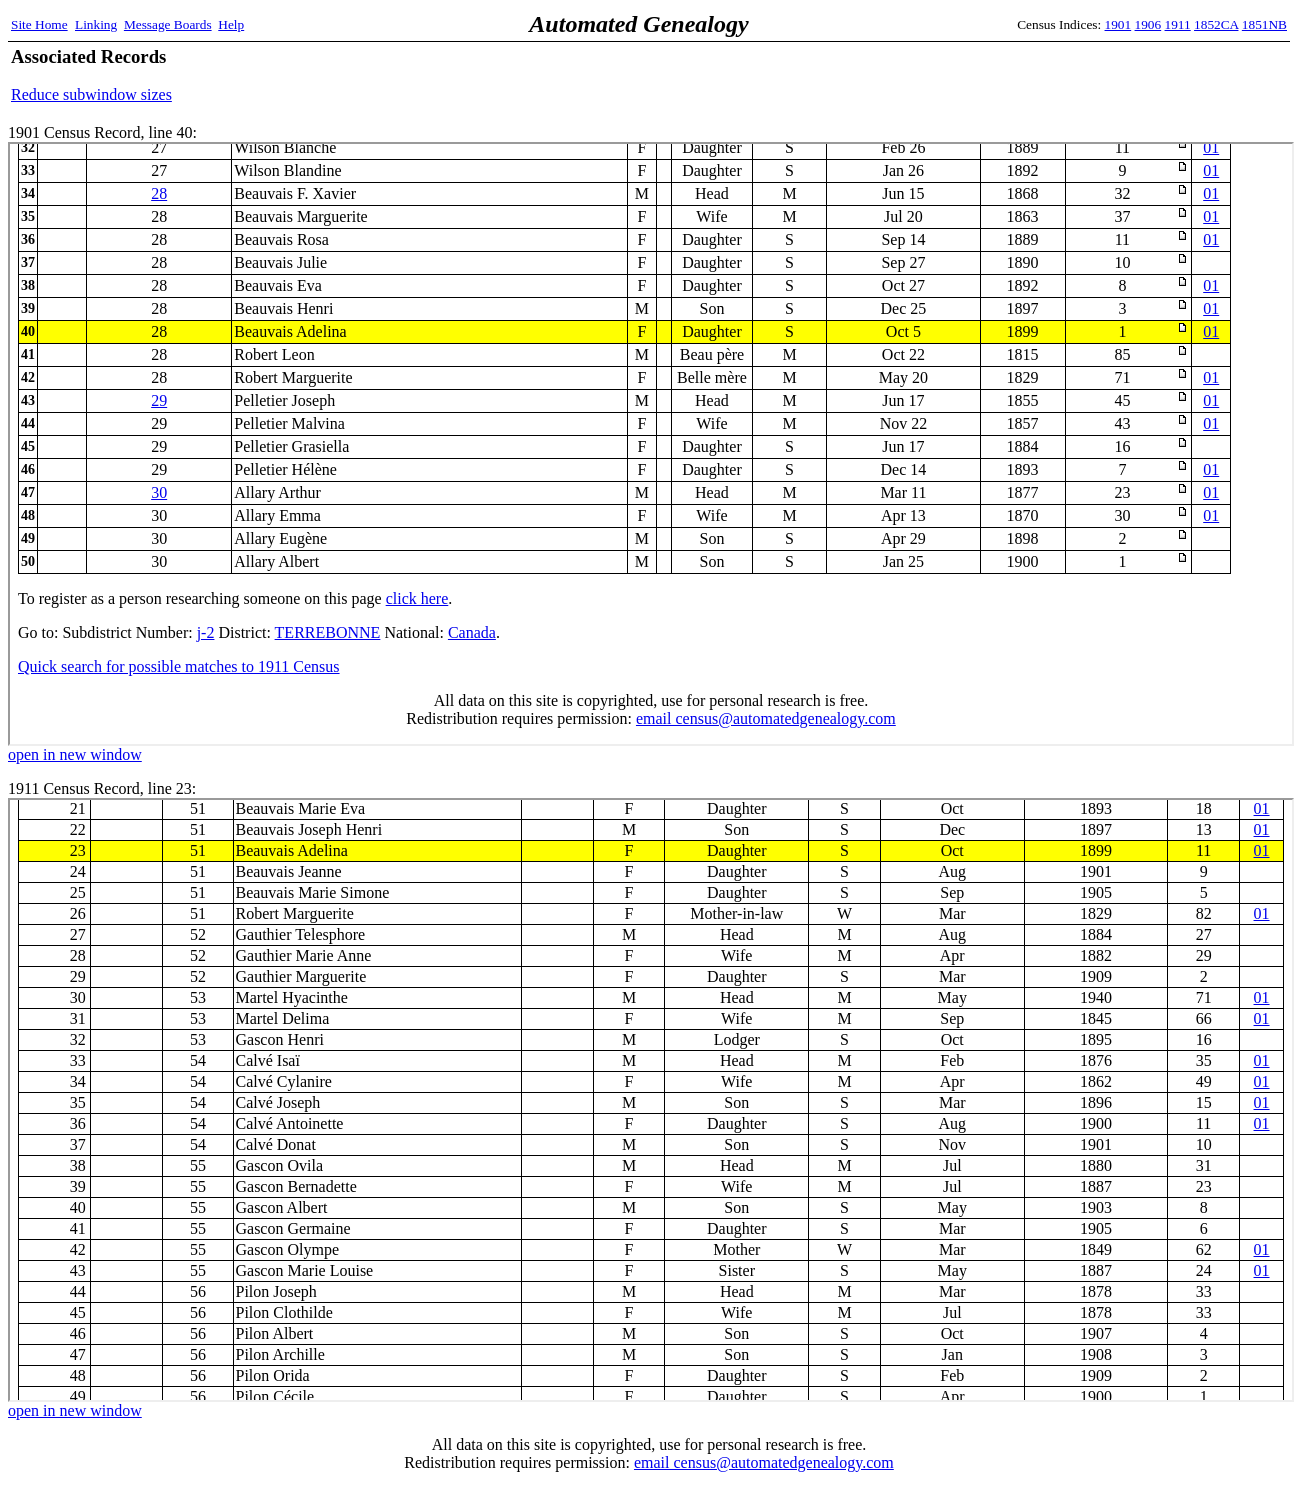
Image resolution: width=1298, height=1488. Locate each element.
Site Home (39, 24)
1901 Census (651, 444)
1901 (1118, 24)
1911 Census (651, 1100)
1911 (1178, 24)
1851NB (1264, 24)
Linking (96, 24)
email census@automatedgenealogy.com (764, 1462)
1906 (1148, 24)
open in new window (75, 754)
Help (231, 24)
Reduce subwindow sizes (91, 94)
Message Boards (168, 24)
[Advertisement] (1053, 75)
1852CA (1216, 24)
